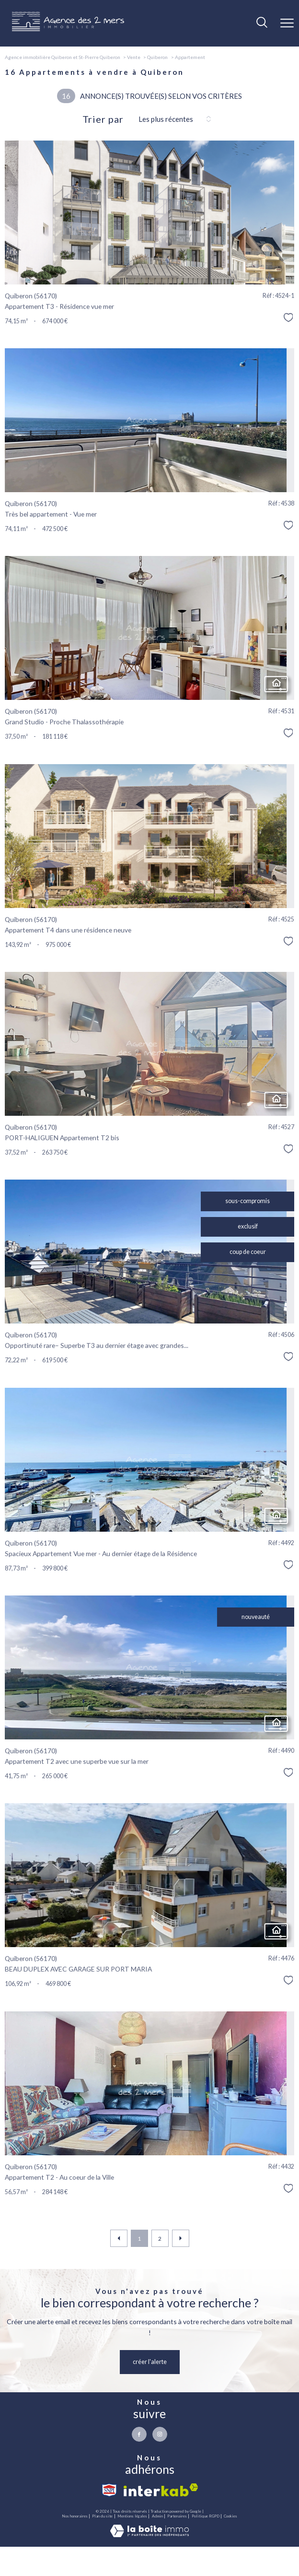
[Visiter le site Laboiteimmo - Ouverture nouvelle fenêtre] (149, 2535)
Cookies (230, 2517)
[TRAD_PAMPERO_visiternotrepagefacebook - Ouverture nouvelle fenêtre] (139, 2434)
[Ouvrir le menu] (287, 23)
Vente (133, 57)
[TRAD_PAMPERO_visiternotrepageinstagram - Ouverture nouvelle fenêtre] (159, 2434)
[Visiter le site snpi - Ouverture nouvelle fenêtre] (109, 2490)
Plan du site (102, 2516)
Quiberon (157, 57)
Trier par (103, 119)
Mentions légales (132, 2516)
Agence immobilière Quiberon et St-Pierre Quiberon (62, 57)
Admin (157, 2516)
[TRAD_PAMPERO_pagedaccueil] (68, 29)
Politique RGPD (205, 2516)
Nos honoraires (75, 2516)
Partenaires (177, 2516)
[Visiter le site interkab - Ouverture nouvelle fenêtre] (161, 2489)
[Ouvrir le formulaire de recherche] (262, 23)
